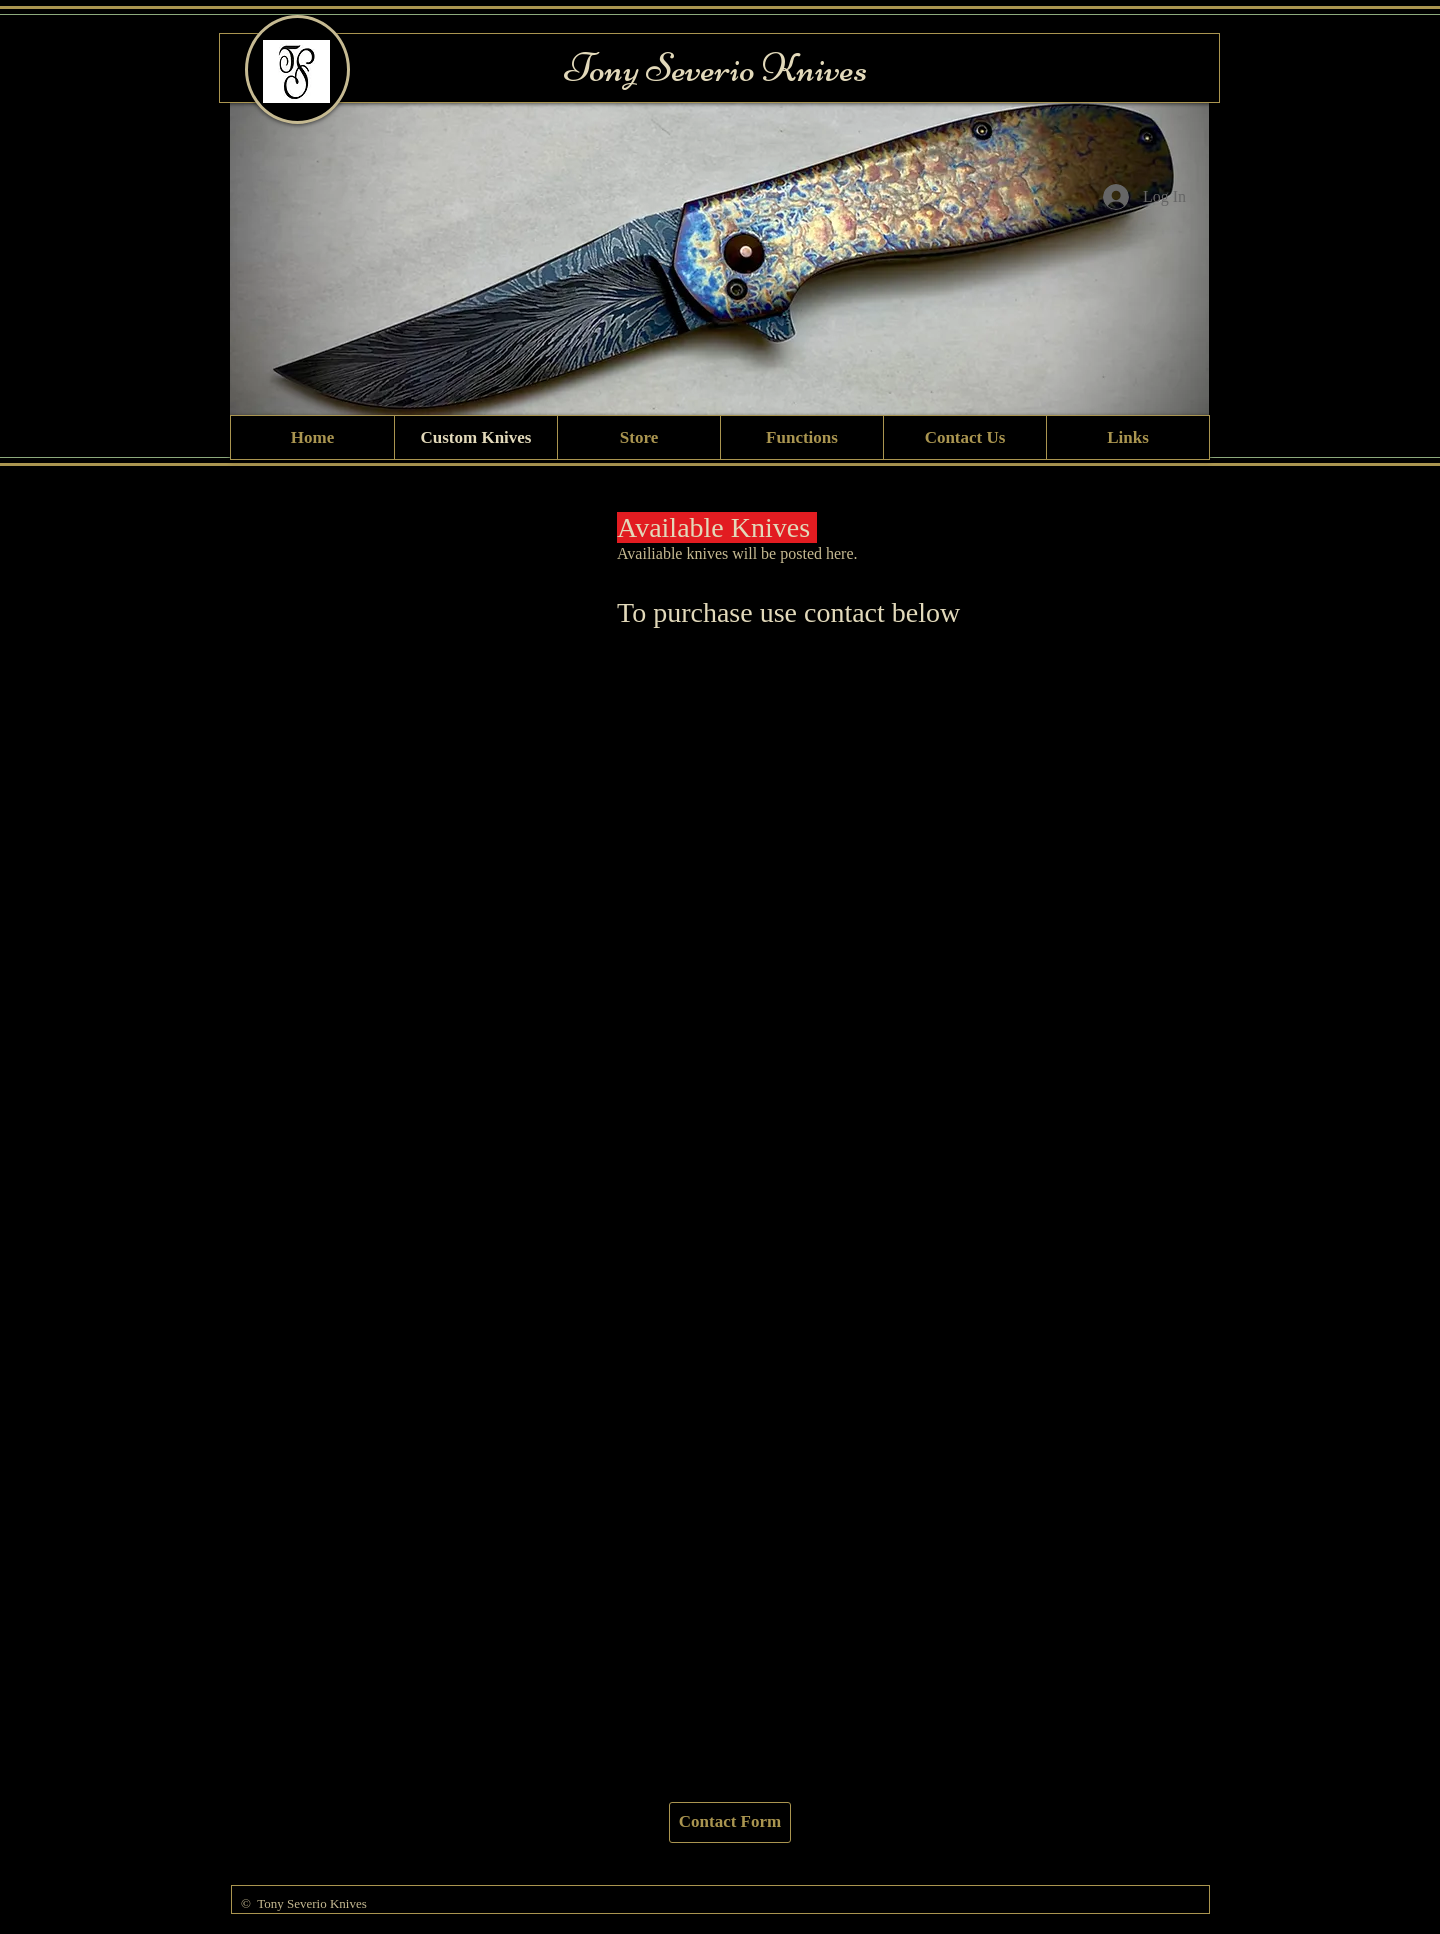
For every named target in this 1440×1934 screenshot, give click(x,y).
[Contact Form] (730, 1822)
